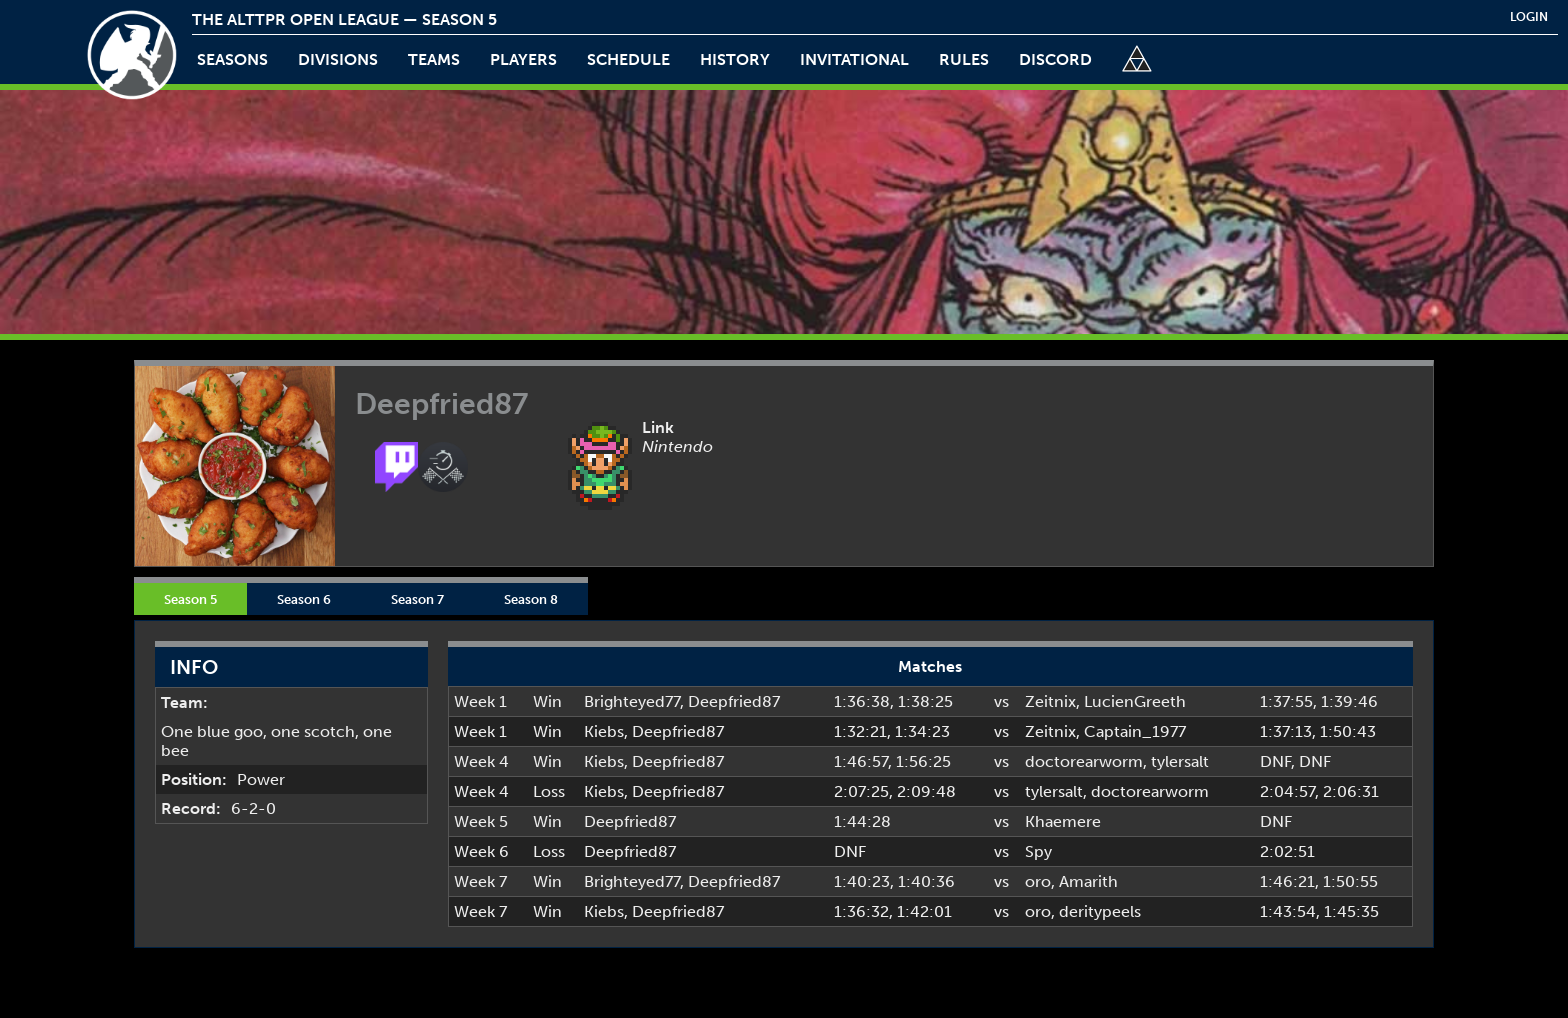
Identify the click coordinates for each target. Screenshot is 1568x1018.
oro (1038, 881)
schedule (628, 59)
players (523, 59)
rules (964, 59)
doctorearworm (1084, 761)
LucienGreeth (1135, 701)
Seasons (232, 59)
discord (1055, 59)
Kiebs (604, 731)
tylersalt (1180, 761)
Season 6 (304, 599)
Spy (1038, 851)
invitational (854, 59)
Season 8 (531, 599)
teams (434, 59)
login (1529, 17)
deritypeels (1100, 911)
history (735, 59)
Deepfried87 (734, 701)
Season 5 (190, 599)
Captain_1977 (1135, 731)
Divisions (338, 59)
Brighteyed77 (632, 701)
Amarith (1088, 881)
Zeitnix (1050, 701)
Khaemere (1063, 821)
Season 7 (417, 599)
